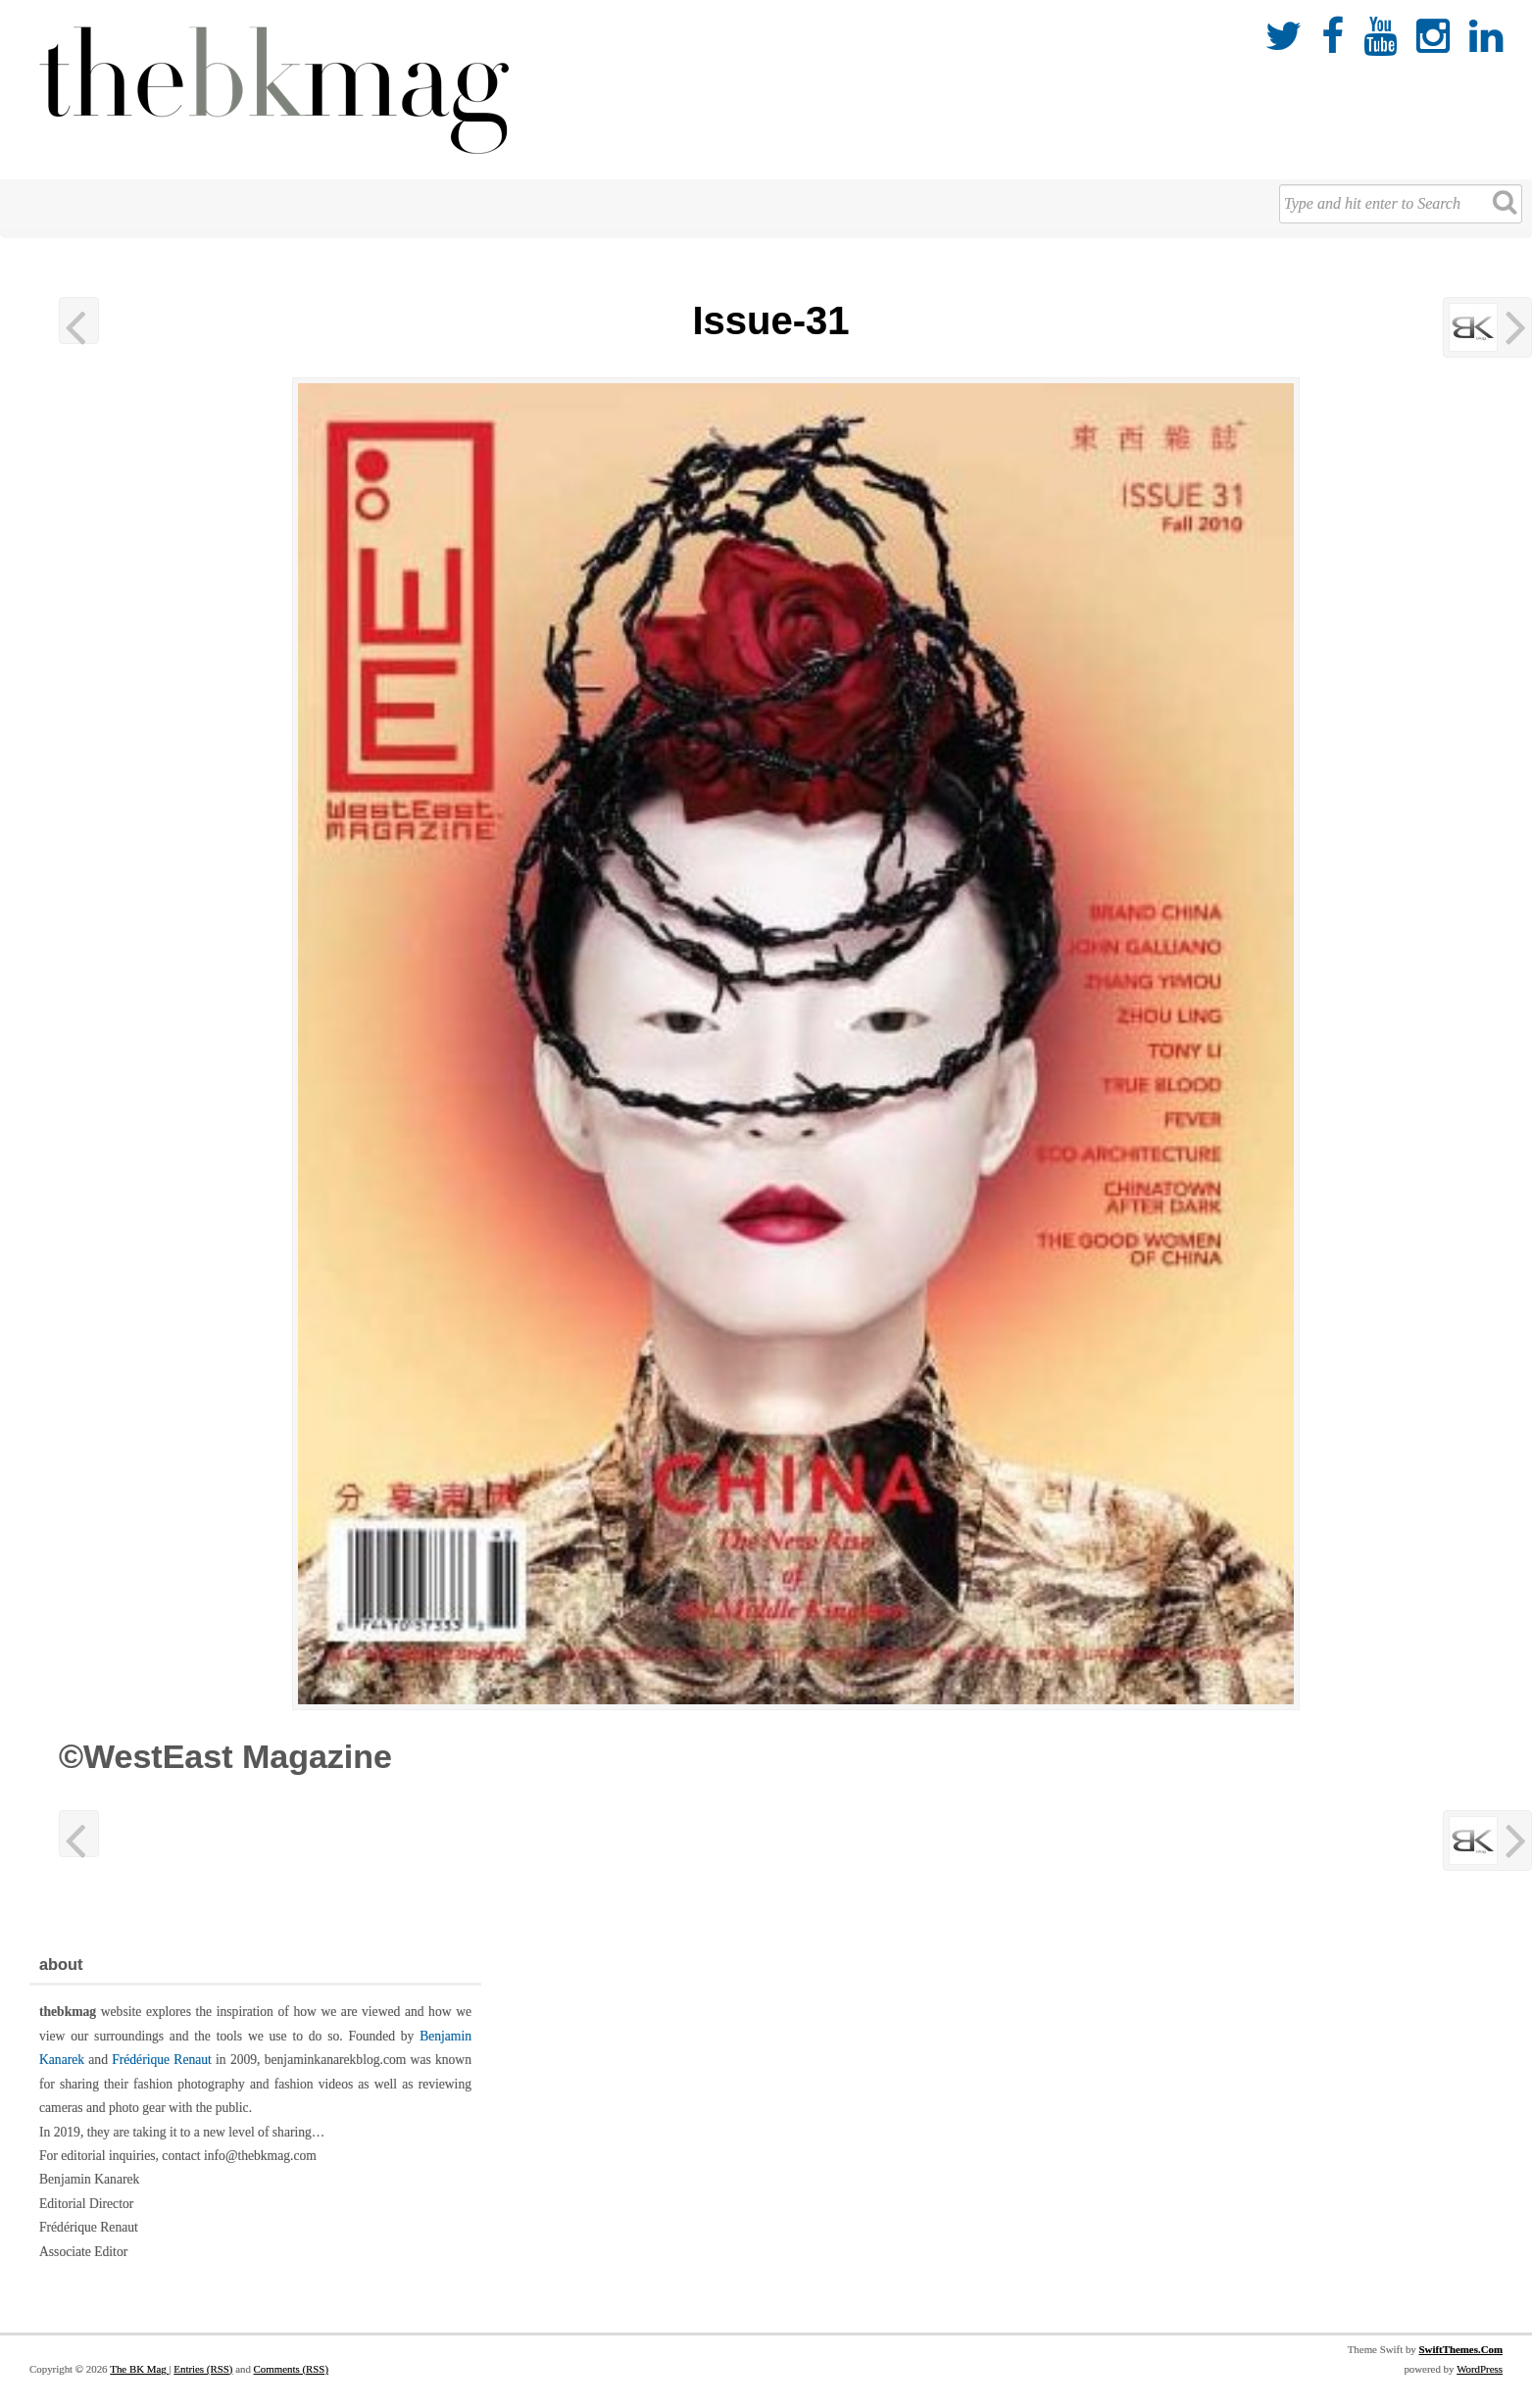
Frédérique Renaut (162, 2059)
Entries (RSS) (202, 2369)
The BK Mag (139, 2369)
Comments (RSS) (291, 2369)
